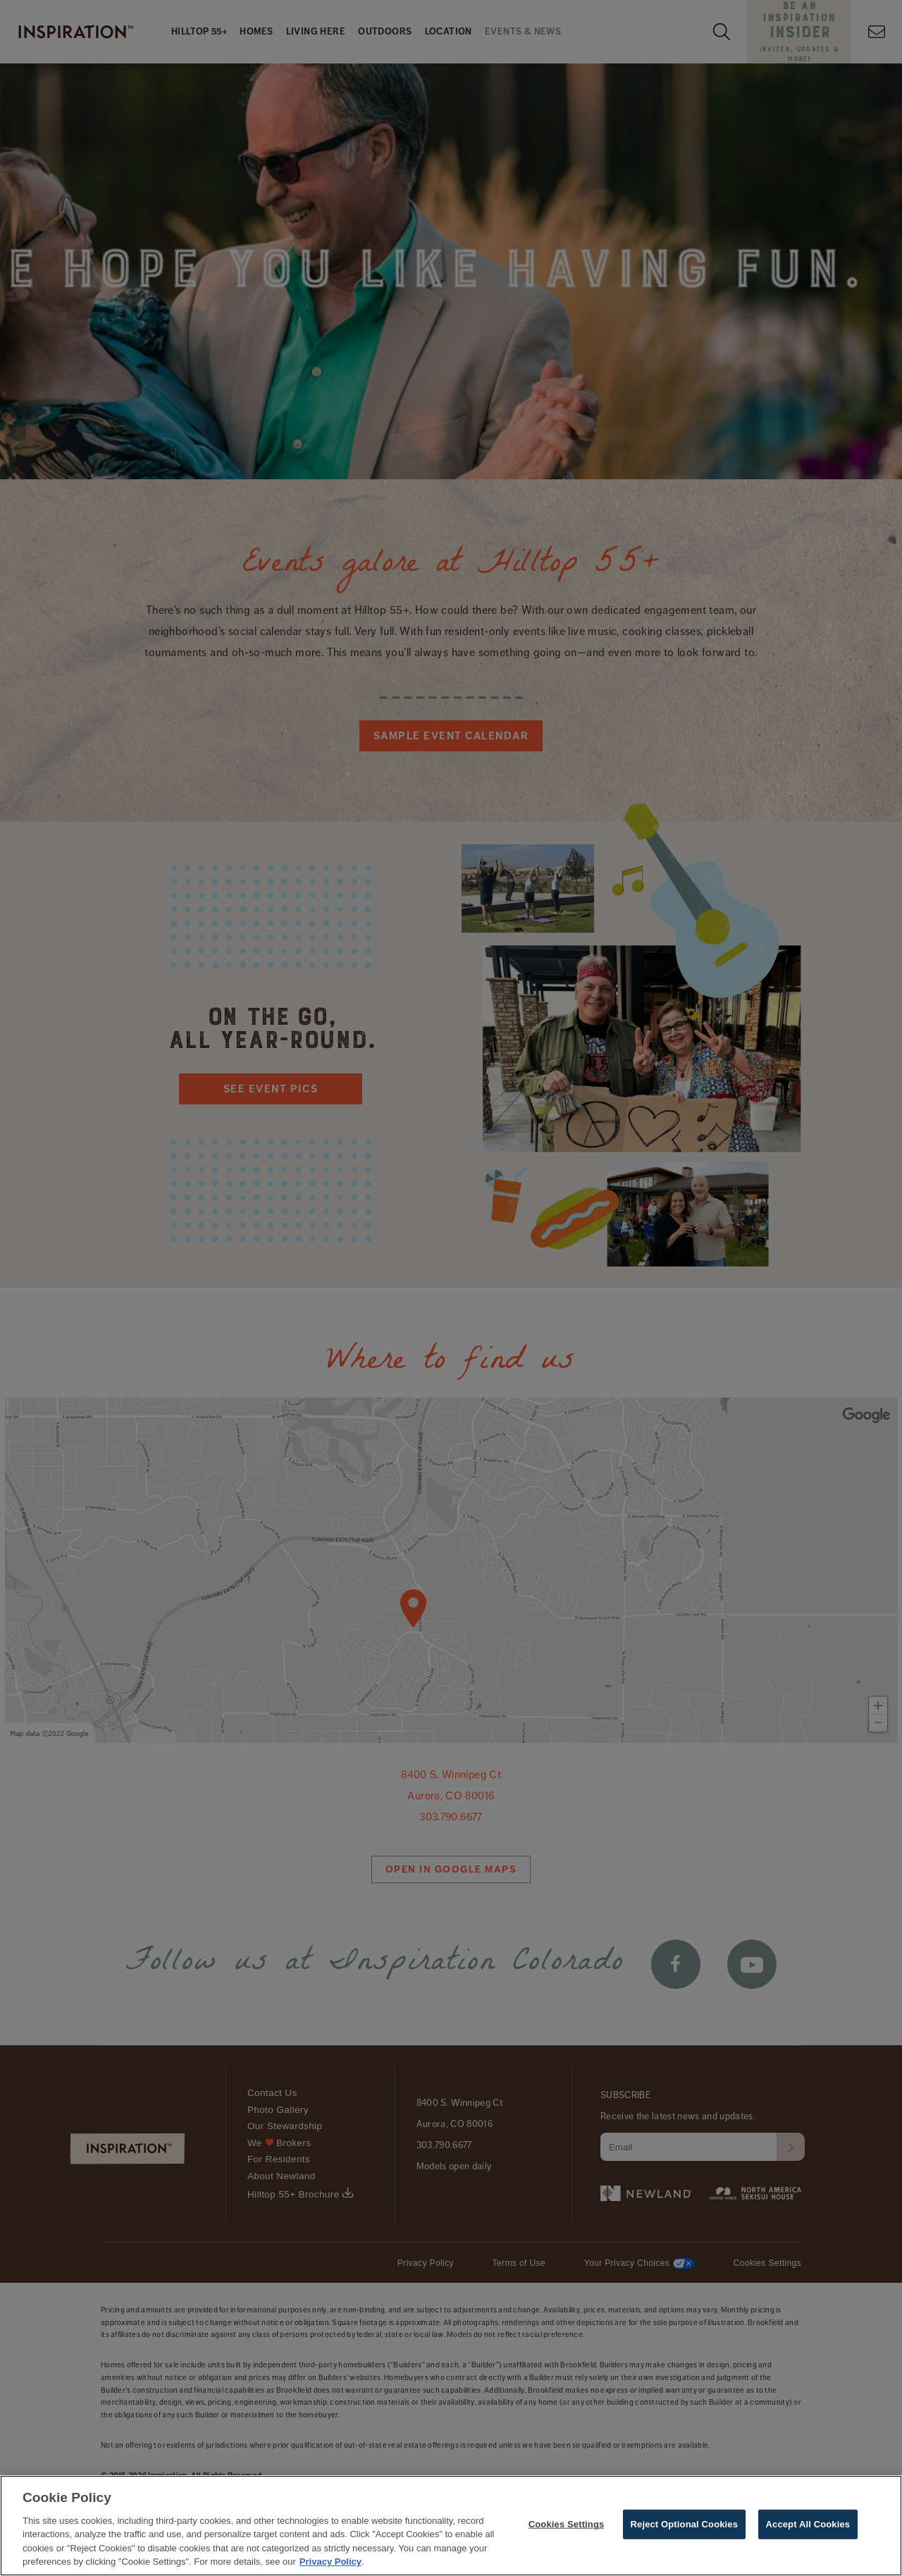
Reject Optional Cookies (685, 2524)
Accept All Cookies (808, 2524)
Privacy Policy (330, 2561)
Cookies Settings (567, 2524)
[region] (451, 2525)
